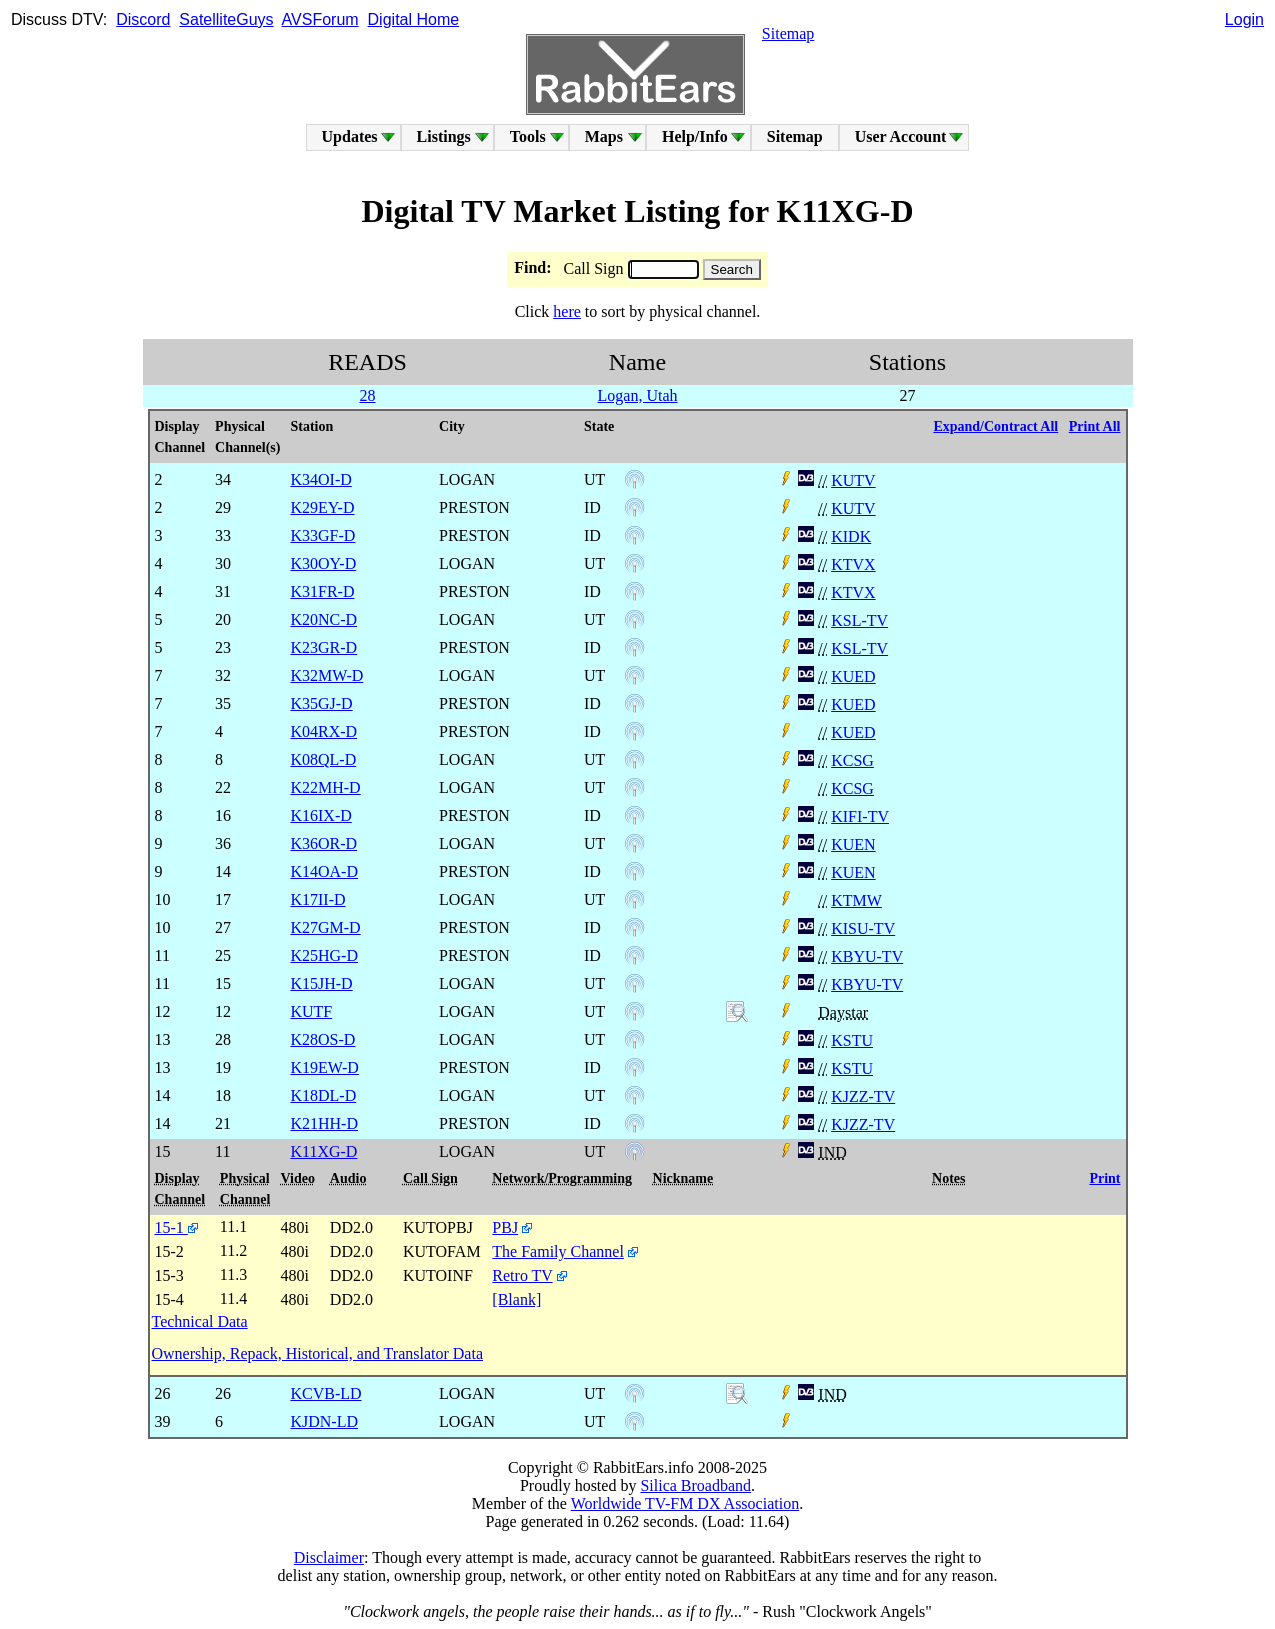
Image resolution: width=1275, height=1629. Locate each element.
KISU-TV (863, 928)
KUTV (853, 480)
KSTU (852, 1040)
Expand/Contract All (995, 426)
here (567, 311)
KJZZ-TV (863, 1096)
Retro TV (522, 1275)
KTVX (853, 564)
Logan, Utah (638, 395)
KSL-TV (859, 620)
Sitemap (788, 33)
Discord (143, 19)
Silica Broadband (695, 1485)
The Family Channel (558, 1251)
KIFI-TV (860, 816)
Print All (1095, 426)
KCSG (852, 760)
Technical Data (200, 1321)
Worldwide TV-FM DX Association (685, 1503)
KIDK (851, 536)
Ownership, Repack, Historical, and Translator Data (317, 1353)
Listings (444, 136)
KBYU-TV (867, 956)
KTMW (856, 900)
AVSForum (320, 19)
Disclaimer (329, 1557)
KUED (853, 676)
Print (1104, 1178)
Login (1244, 19)
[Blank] (516, 1299)
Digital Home (414, 19)
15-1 (176, 1227)
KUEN (853, 844)
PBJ (505, 1227)
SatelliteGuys (226, 19)
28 (368, 395)
